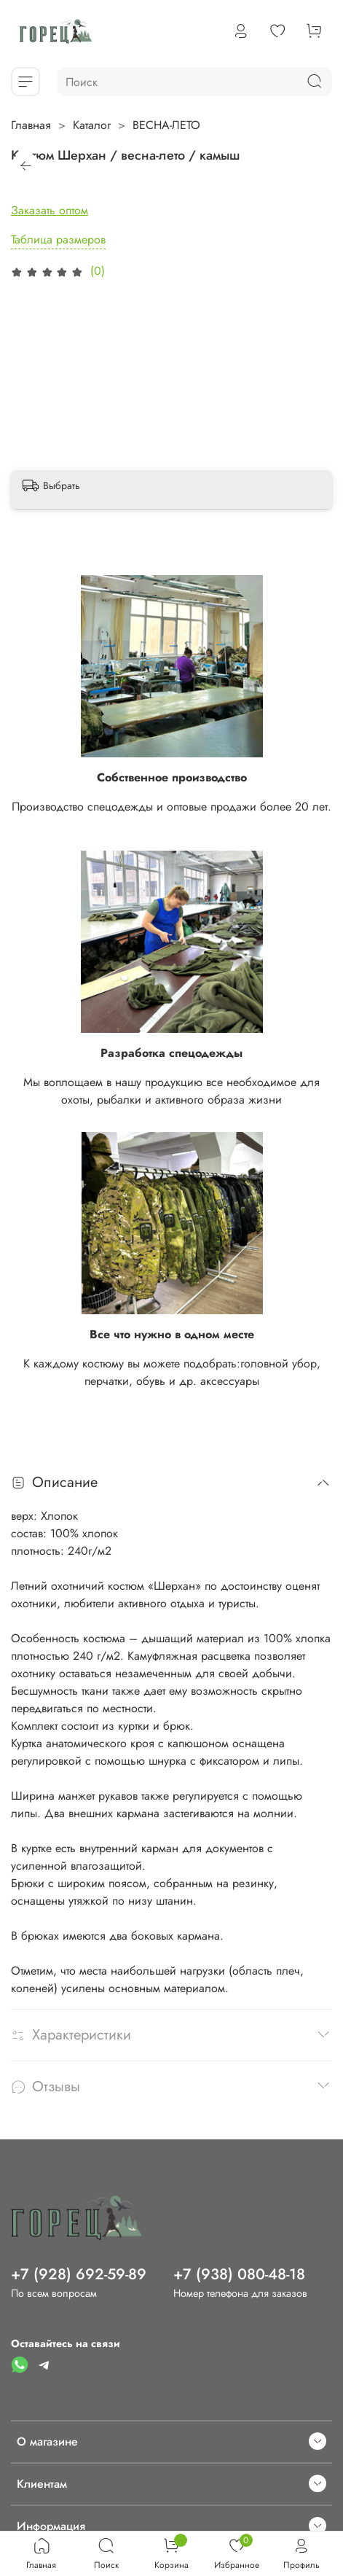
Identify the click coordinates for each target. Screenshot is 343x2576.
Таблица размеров (58, 239)
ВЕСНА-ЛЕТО (166, 125)
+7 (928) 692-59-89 (78, 2274)
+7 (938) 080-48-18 (239, 2274)
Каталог (92, 125)
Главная (31, 125)
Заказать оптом (49, 210)
